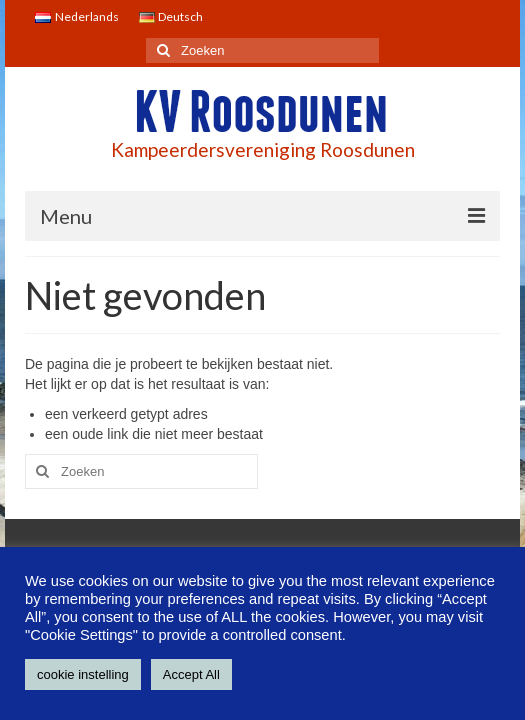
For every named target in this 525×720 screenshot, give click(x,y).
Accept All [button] (191, 674)
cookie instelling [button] (83, 674)
